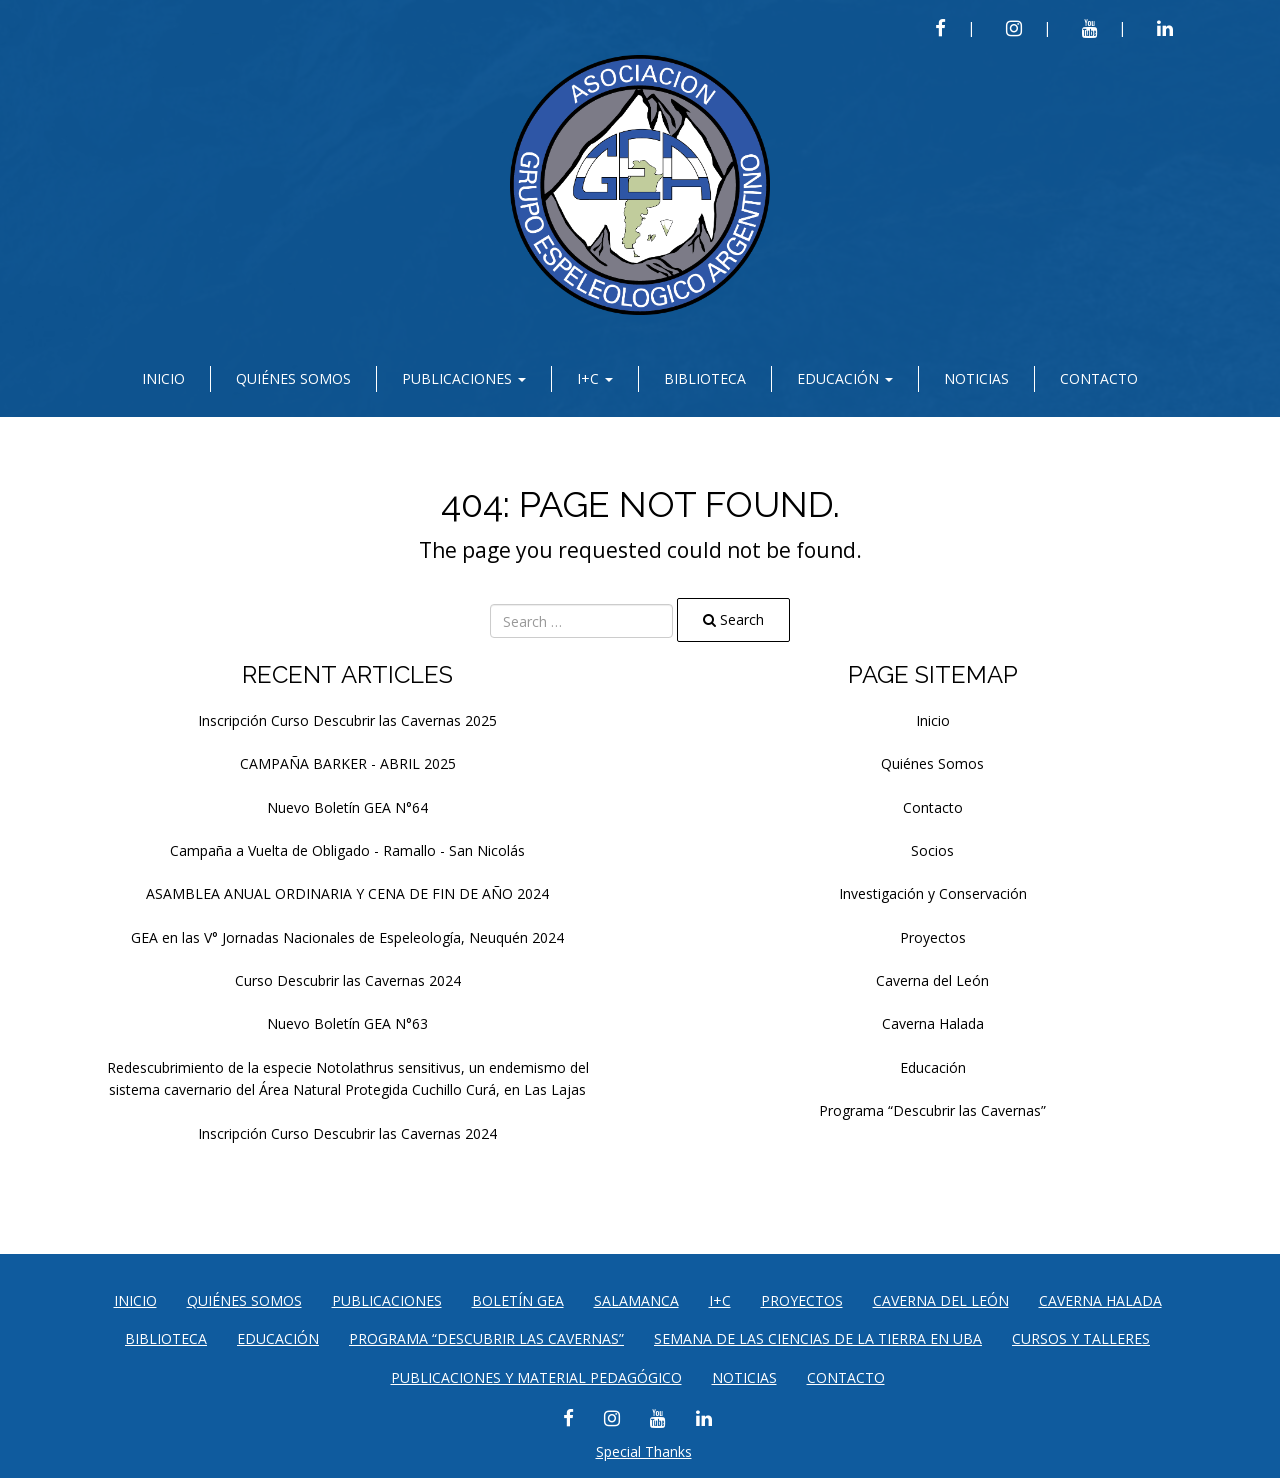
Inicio (163, 378)
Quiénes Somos (293, 378)
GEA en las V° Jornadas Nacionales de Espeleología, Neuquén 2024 (347, 937)
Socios (932, 850)
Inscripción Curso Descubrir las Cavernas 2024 (347, 1133)
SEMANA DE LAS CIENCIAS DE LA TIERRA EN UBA (818, 1338)
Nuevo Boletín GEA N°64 (347, 807)
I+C (595, 378)
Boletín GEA (518, 1300)
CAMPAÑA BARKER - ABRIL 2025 (348, 763)
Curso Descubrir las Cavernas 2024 (348, 980)
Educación (845, 378)
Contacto (1099, 378)
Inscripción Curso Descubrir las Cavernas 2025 (347, 720)
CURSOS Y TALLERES (1081, 1338)
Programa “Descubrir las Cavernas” (932, 1110)
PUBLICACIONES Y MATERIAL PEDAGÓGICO (536, 1377)
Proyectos (933, 937)
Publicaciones (464, 378)
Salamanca (636, 1300)
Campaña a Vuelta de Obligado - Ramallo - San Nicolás (347, 850)
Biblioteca (705, 378)
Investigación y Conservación (933, 893)
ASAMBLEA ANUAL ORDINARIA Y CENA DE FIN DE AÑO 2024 (347, 893)
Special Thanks (644, 1451)
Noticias (976, 378)
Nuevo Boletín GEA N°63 (347, 1023)
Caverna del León (932, 980)
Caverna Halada (933, 1023)
